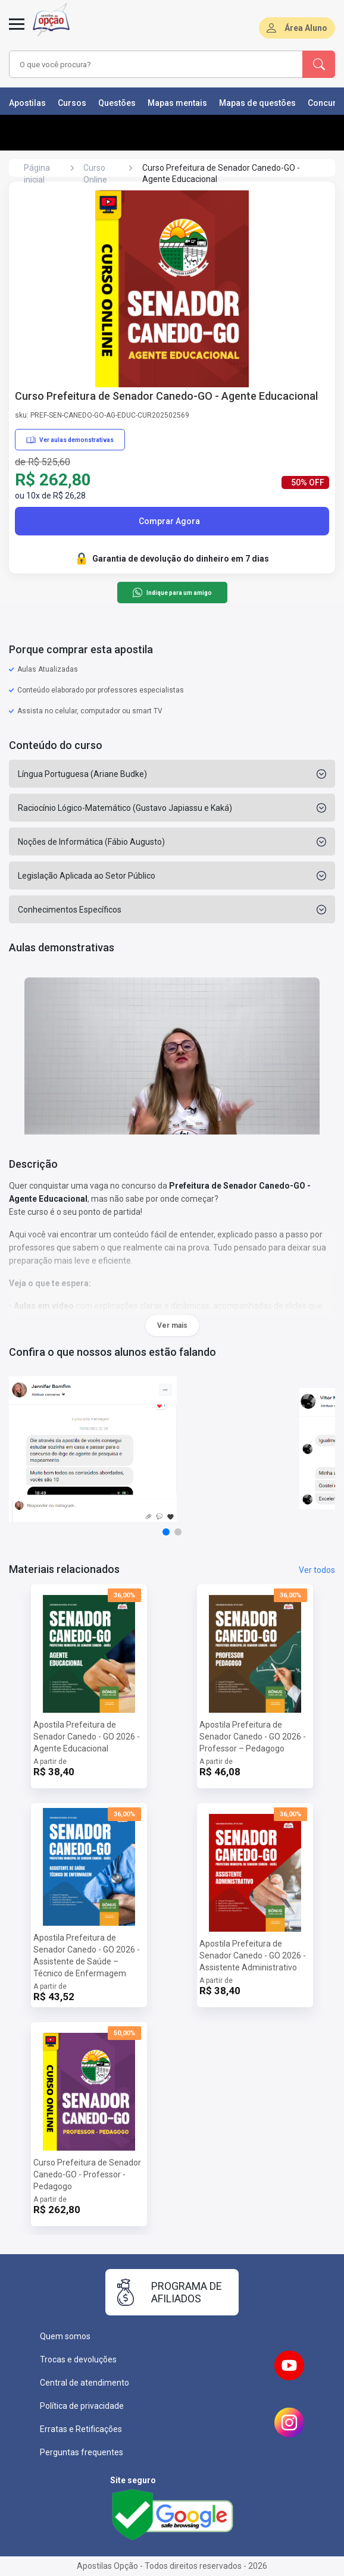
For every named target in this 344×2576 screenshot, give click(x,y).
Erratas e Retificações (81, 2429)
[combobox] (148, 64)
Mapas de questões (257, 103)
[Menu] (16, 31)
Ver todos (317, 1570)
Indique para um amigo (171, 592)
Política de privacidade (82, 2406)
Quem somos (65, 2336)
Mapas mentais (177, 103)
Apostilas (27, 103)
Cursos (72, 103)
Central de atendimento (84, 2382)
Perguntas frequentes (81, 2452)
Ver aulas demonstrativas (70, 439)
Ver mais (172, 1325)
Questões (117, 103)
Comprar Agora (169, 521)
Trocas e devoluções (78, 2359)
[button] (166, 1531)
